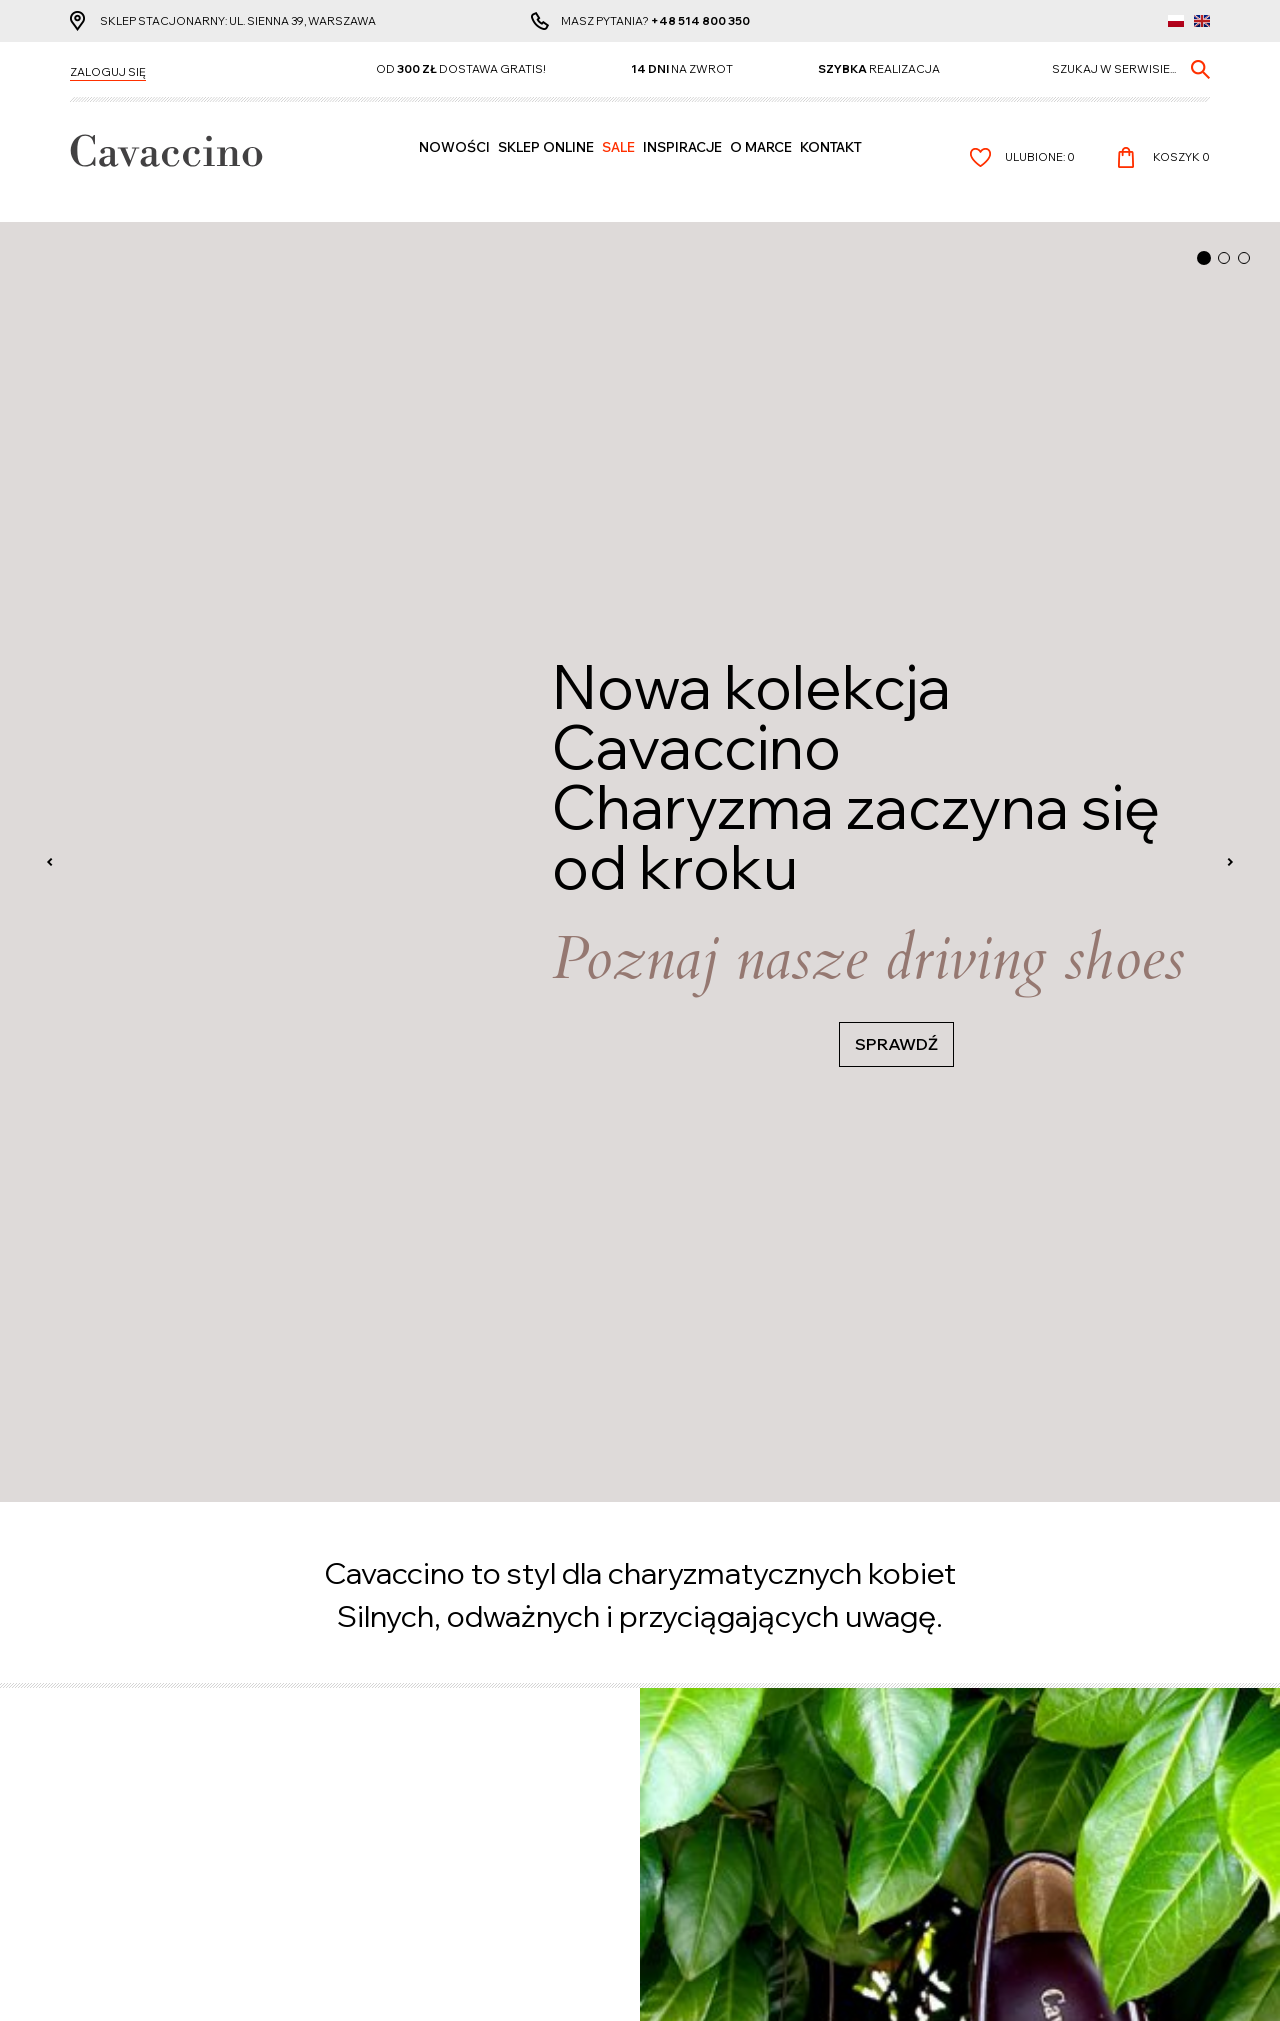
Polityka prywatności (719, 1766)
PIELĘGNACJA (786, 650)
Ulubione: (1040, 165)
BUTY (93, 422)
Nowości (454, 166)
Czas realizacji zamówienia (151, 1766)
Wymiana (96, 1835)
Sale (618, 166)
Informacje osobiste (424, 1766)
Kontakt (831, 166)
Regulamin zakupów (714, 1783)
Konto (388, 1730)
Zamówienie (397, 1801)
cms (621, 1976)
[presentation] (50, 223)
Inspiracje (682, 166)
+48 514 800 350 (700, 25)
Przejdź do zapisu (640, 1138)
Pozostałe (697, 1730)
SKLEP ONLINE (546, 166)
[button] (1204, 258)
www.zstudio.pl (687, 1976)
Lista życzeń (398, 1783)
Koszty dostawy (118, 1801)
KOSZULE (757, 498)
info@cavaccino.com (1009, 1837)
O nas (671, 1801)
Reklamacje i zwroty (132, 1818)
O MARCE (761, 166)
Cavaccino (110, 1730)
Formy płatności (119, 1783)
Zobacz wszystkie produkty (165, 469)
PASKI (96, 574)
